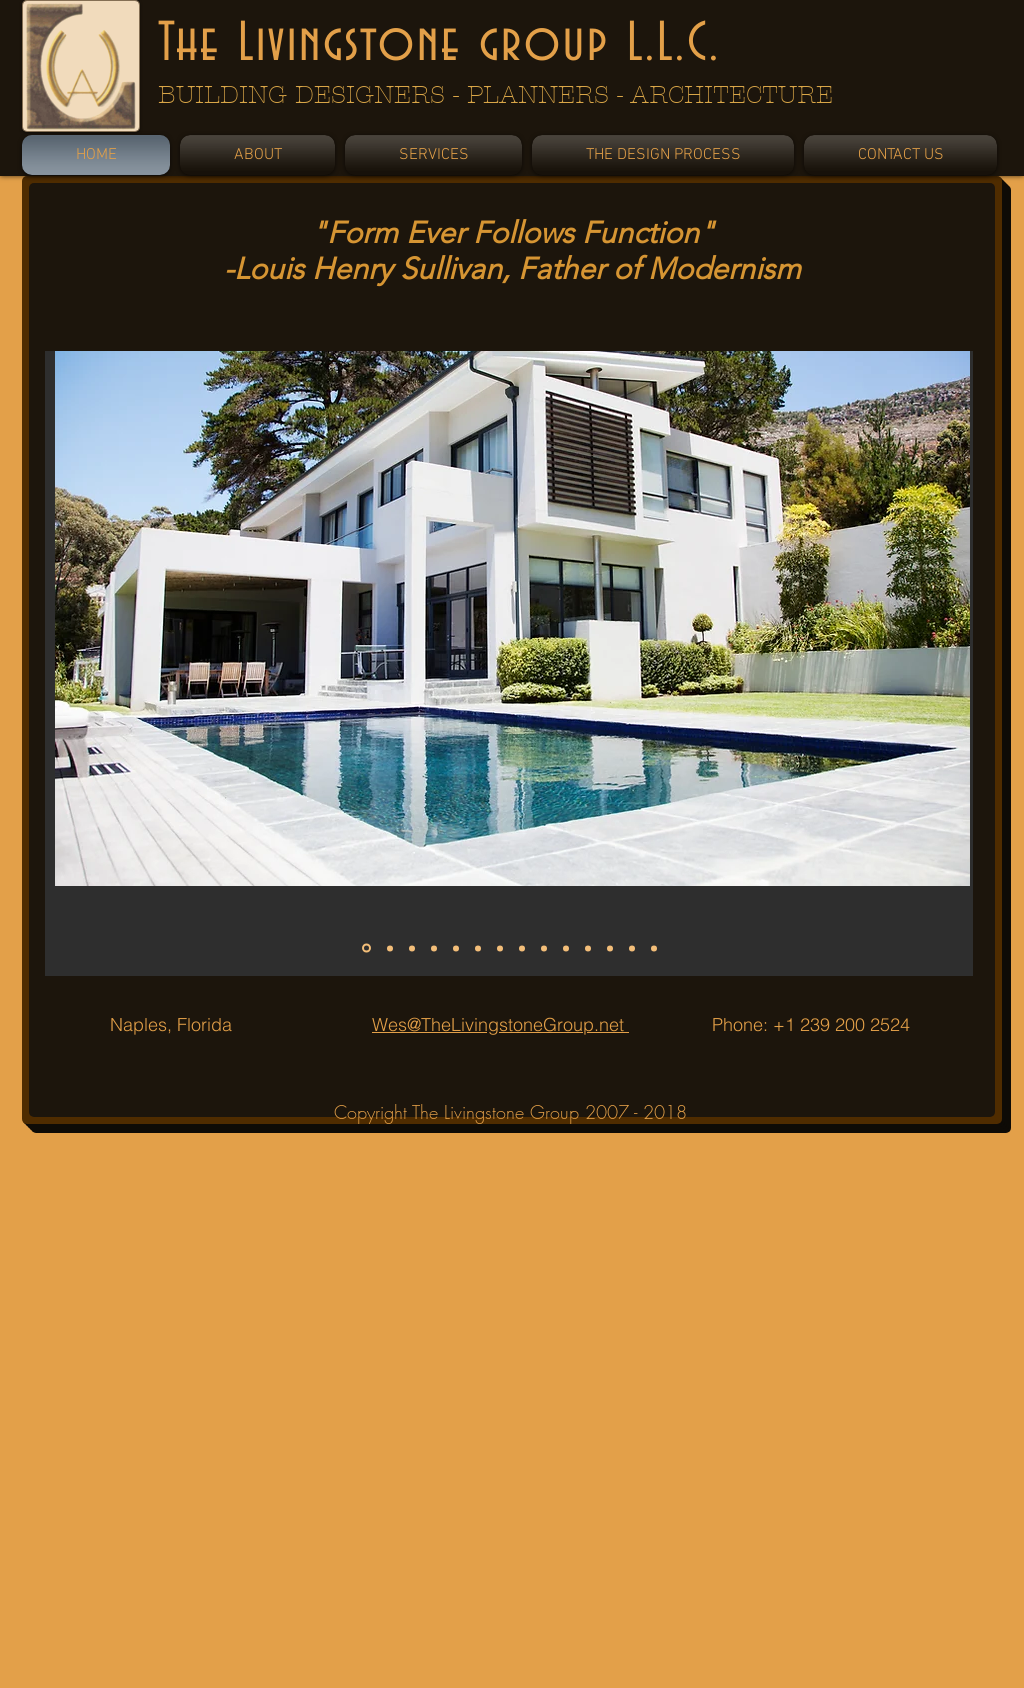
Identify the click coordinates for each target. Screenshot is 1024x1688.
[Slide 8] (522, 948)
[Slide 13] (632, 948)
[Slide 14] (654, 948)
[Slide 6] (478, 948)
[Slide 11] (588, 948)
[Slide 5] (456, 948)
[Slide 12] (610, 948)
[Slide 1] (366, 948)
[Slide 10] (566, 948)
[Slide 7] (500, 948)
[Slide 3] (412, 948)
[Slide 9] (544, 948)
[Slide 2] (390, 948)
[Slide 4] (434, 948)
